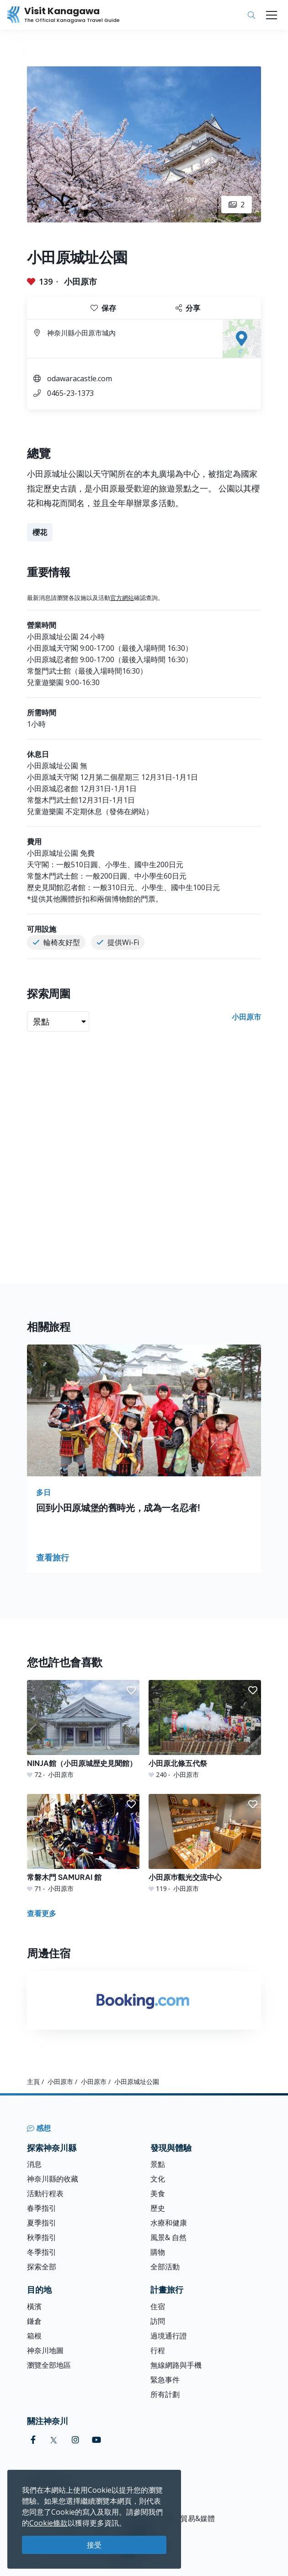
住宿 (157, 2306)
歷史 (157, 2208)
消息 (34, 2164)
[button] (131, 1690)
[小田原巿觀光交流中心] (205, 1843)
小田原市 (80, 281)
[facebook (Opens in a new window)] (33, 2440)
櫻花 (39, 532)
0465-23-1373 (70, 393)
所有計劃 (165, 2394)
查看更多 (41, 1913)
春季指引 (41, 2208)
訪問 (157, 2321)
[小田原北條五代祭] (205, 1729)
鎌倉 (34, 2321)
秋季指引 (41, 2237)
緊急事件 (165, 2380)
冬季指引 (41, 2252)
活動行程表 (45, 2193)
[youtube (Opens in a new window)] (96, 2440)
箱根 (34, 2336)
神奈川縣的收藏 (52, 2179)
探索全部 (41, 2267)
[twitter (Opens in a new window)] (54, 2440)
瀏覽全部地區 (49, 2365)
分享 (188, 308)
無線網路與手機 (176, 2365)
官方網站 (122, 598)
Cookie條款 (48, 2523)
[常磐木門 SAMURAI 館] (83, 1843)
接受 (94, 2545)
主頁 (33, 2081)
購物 (157, 2252)
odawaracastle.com (79, 378)
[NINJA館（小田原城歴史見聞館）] (83, 1729)
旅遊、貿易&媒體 (187, 2518)
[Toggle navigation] (271, 15)
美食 (157, 2193)
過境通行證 (168, 2336)
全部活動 (165, 2267)
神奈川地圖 (45, 2350)
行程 (157, 2350)
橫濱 (34, 2306)
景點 (157, 2164)
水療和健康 (168, 2223)
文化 (157, 2179)
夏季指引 (41, 2223)
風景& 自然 (168, 2237)
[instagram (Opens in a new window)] (75, 2440)
